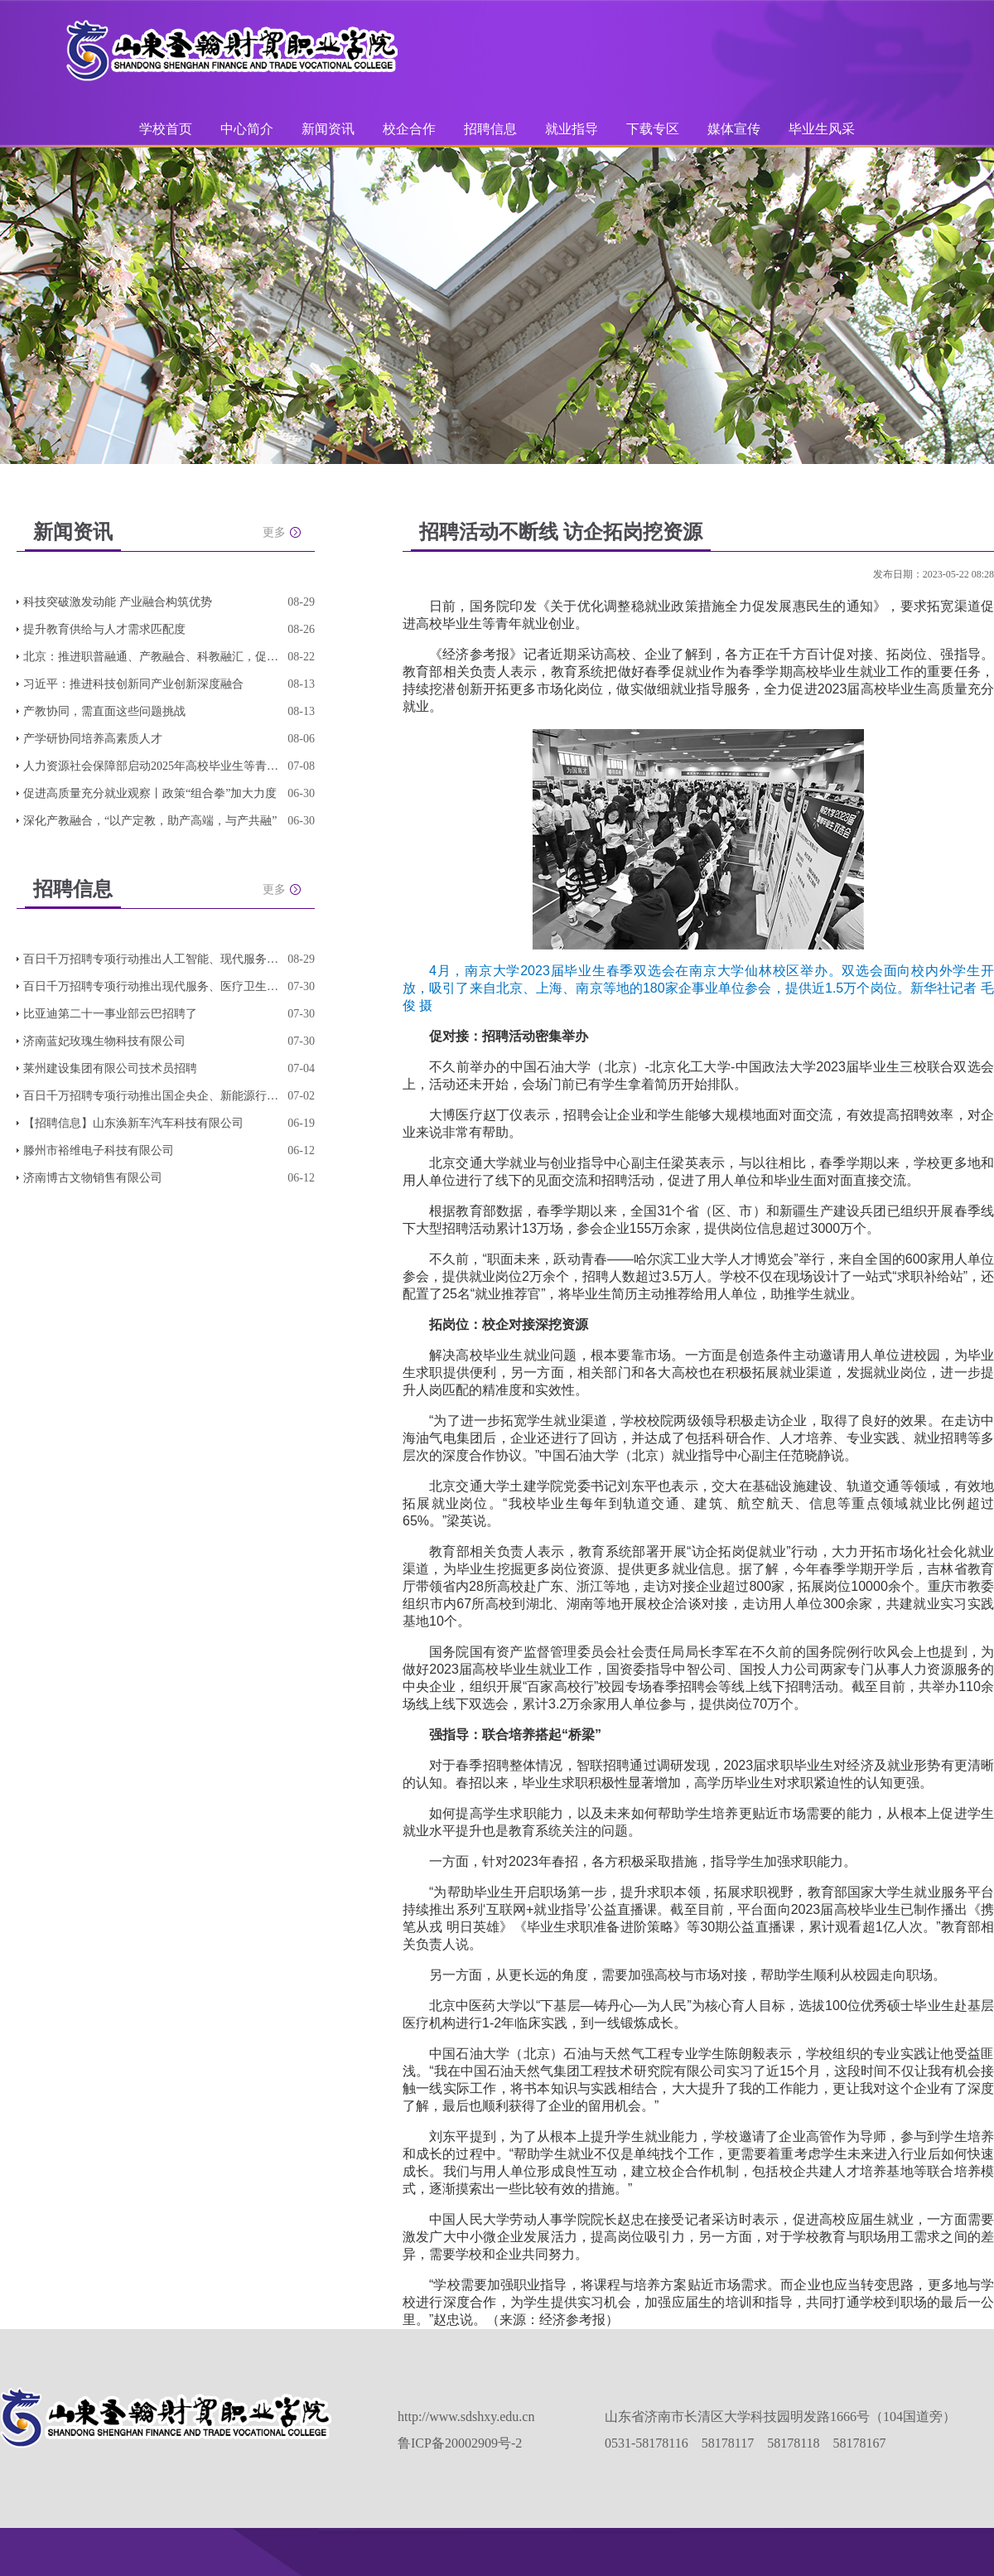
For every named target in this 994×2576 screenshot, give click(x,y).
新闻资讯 (328, 129)
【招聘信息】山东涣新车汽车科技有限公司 (133, 1123)
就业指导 (571, 129)
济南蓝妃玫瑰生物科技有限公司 (104, 1041)
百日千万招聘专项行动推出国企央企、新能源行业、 (151, 1096)
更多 (274, 532)
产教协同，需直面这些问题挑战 (104, 711)
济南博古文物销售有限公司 (92, 1178)
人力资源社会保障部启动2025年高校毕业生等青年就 (151, 766)
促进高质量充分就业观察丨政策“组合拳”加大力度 (150, 793)
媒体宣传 (733, 129)
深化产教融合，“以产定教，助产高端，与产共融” (150, 820)
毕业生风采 (822, 129)
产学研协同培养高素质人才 (92, 738)
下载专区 (652, 129)
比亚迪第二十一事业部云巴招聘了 (110, 1014)
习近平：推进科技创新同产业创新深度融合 (133, 684)
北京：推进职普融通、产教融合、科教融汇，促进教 (151, 656)
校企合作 (409, 129)
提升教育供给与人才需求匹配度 (104, 629)
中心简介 (246, 129)
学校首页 (165, 129)
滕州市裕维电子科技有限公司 (98, 1150)
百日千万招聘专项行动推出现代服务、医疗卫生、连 (151, 986)
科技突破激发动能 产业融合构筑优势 (117, 602)
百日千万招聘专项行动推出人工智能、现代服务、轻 (151, 959)
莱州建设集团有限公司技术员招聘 (110, 1068)
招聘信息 (490, 129)
